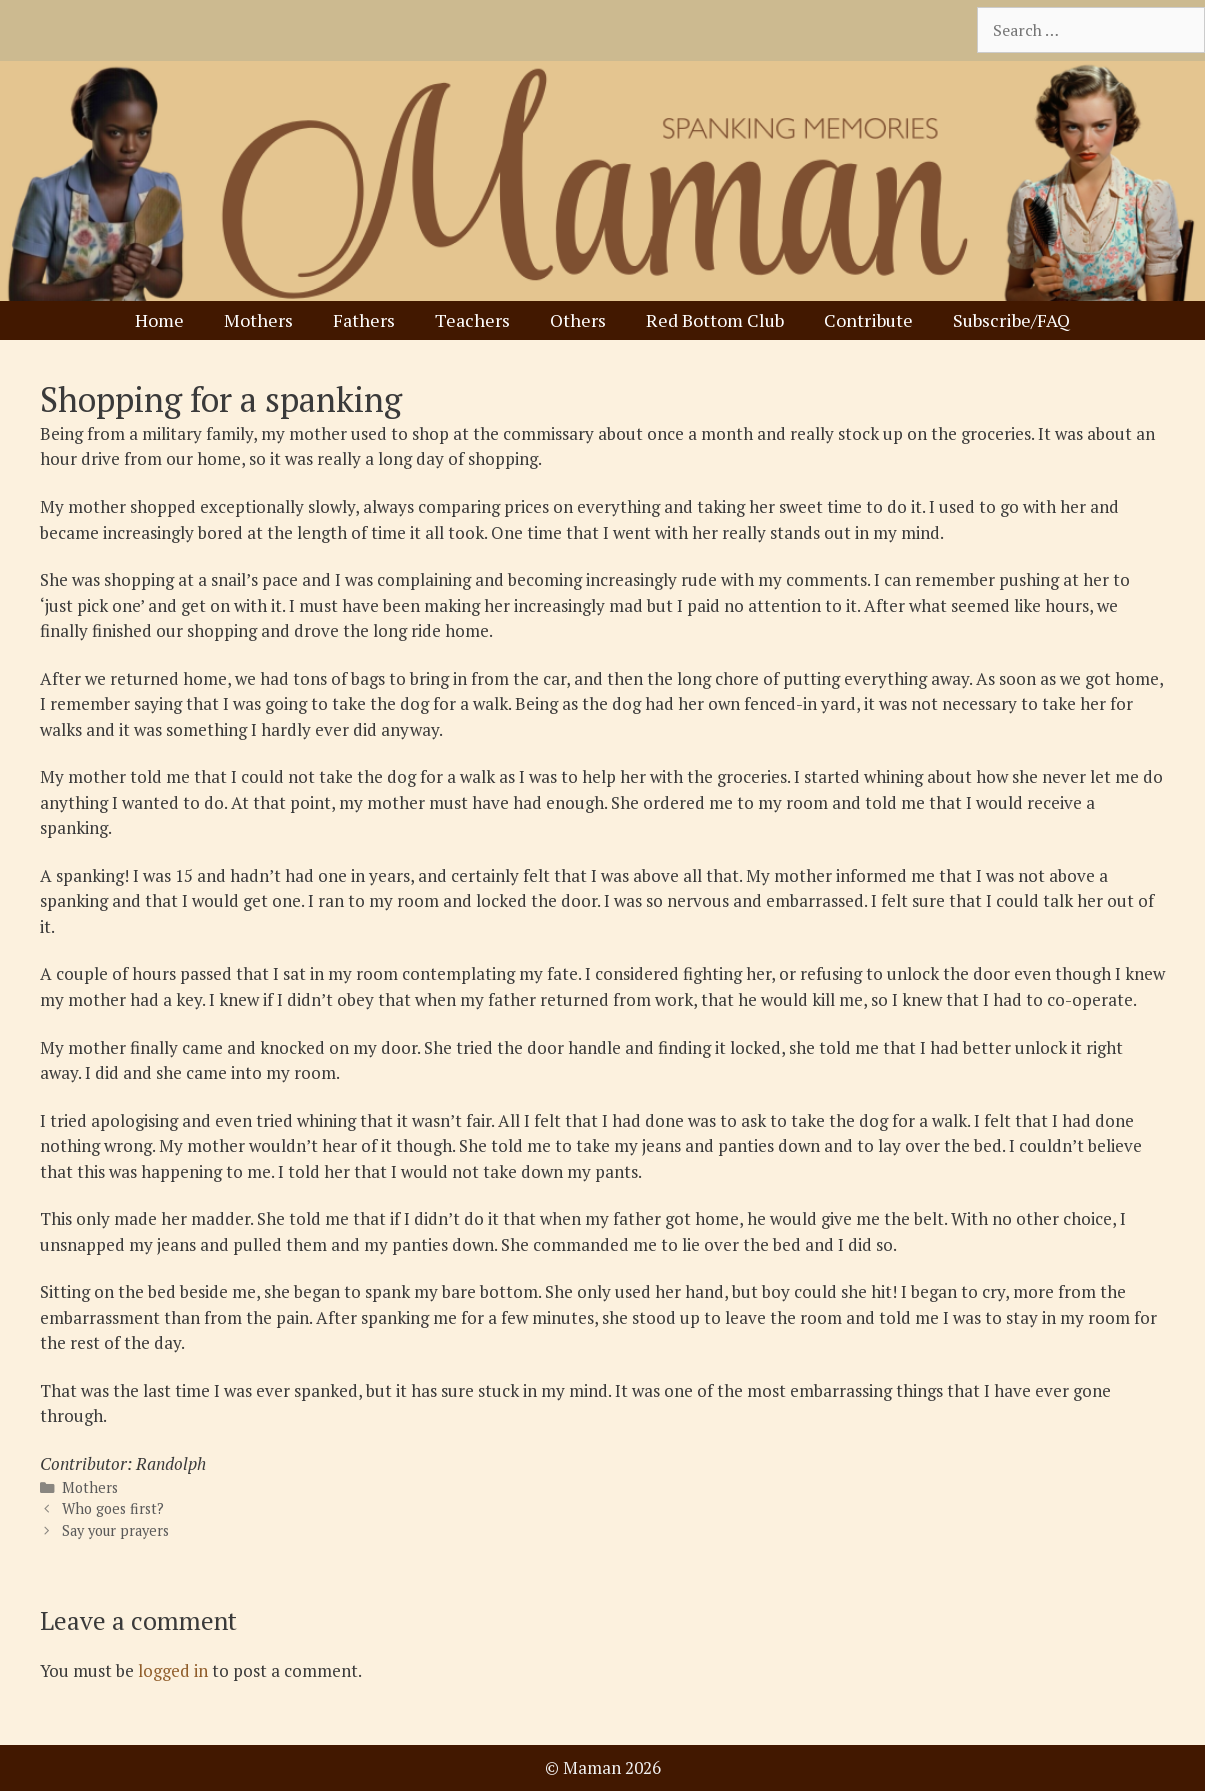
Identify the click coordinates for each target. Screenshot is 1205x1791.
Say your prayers (115, 1530)
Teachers (472, 320)
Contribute (868, 320)
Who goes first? (113, 1508)
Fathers (364, 320)
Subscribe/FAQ (1011, 320)
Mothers (258, 320)
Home (159, 320)
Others (578, 320)
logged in (173, 1670)
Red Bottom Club (715, 320)
